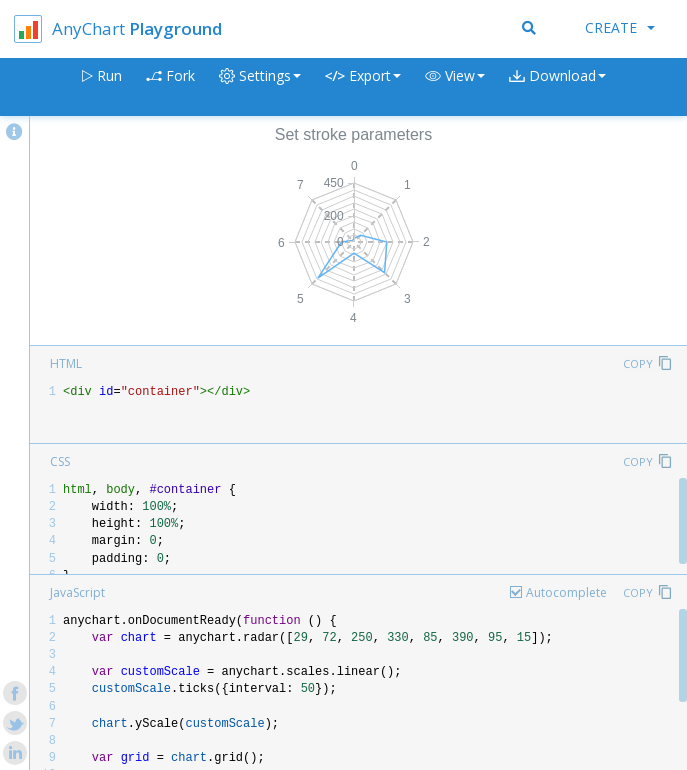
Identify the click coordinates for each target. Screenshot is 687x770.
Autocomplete (566, 592)
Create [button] (620, 27)
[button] (455, 87)
